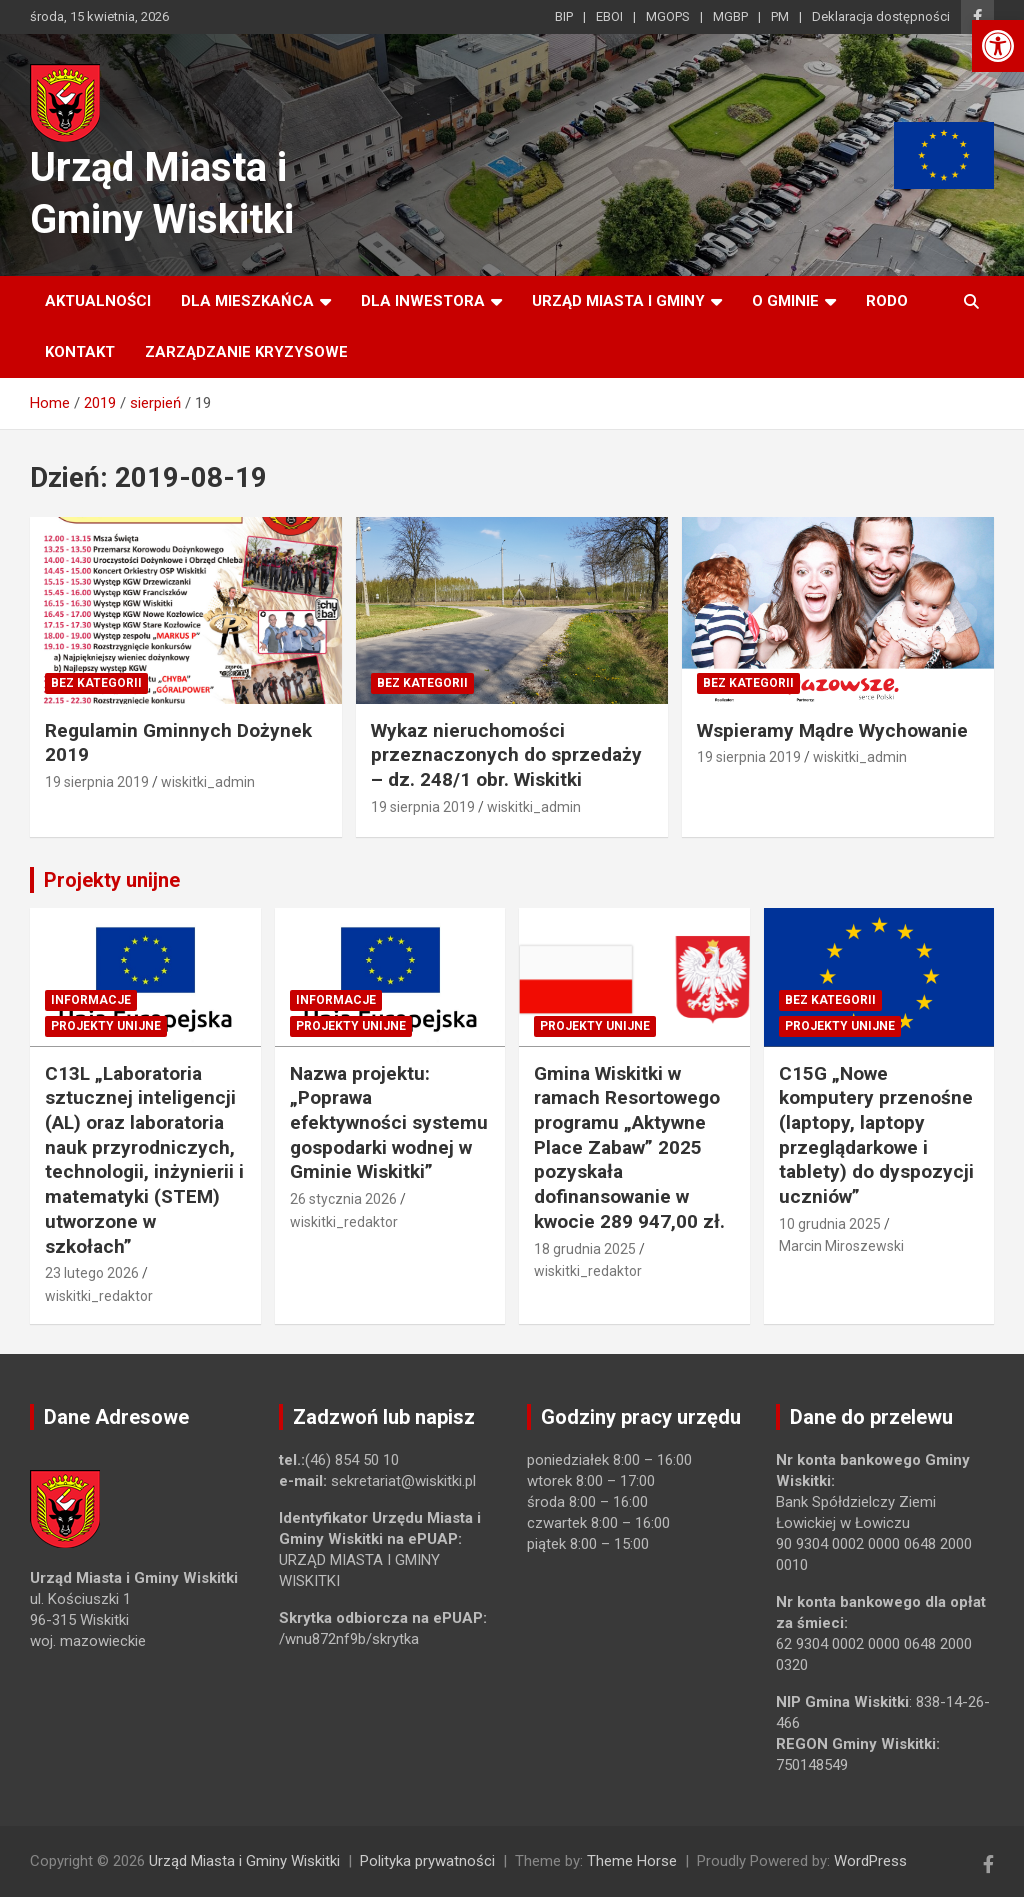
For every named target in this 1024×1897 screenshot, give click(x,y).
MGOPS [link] (668, 16)
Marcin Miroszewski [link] (841, 1246)
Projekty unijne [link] (112, 880)
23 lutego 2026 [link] (92, 1273)
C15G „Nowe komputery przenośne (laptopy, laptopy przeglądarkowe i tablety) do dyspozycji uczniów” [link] (876, 1135)
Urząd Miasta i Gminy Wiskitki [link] (244, 1861)
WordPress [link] (870, 1861)
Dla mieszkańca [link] (247, 301)
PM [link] (780, 16)
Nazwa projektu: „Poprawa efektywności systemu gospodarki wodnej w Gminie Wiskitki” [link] (389, 1123)
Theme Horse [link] (632, 1861)
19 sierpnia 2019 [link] (97, 782)
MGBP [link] (730, 16)
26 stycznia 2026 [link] (343, 1199)
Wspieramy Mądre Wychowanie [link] (832, 730)
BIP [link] (564, 16)
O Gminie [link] (785, 301)
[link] (998, 46)
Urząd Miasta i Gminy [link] (618, 301)
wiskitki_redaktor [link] (99, 1296)
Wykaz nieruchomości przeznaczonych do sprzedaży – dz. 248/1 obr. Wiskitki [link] (506, 755)
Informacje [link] (91, 1000)
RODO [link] (887, 301)
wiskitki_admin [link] (208, 782)
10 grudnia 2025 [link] (830, 1224)
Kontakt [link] (80, 352)
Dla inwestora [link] (423, 301)
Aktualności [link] (98, 301)
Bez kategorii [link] (96, 683)
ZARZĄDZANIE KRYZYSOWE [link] (246, 352)
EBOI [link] (609, 16)
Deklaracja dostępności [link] (881, 16)
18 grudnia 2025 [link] (585, 1249)
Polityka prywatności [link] (427, 1861)
